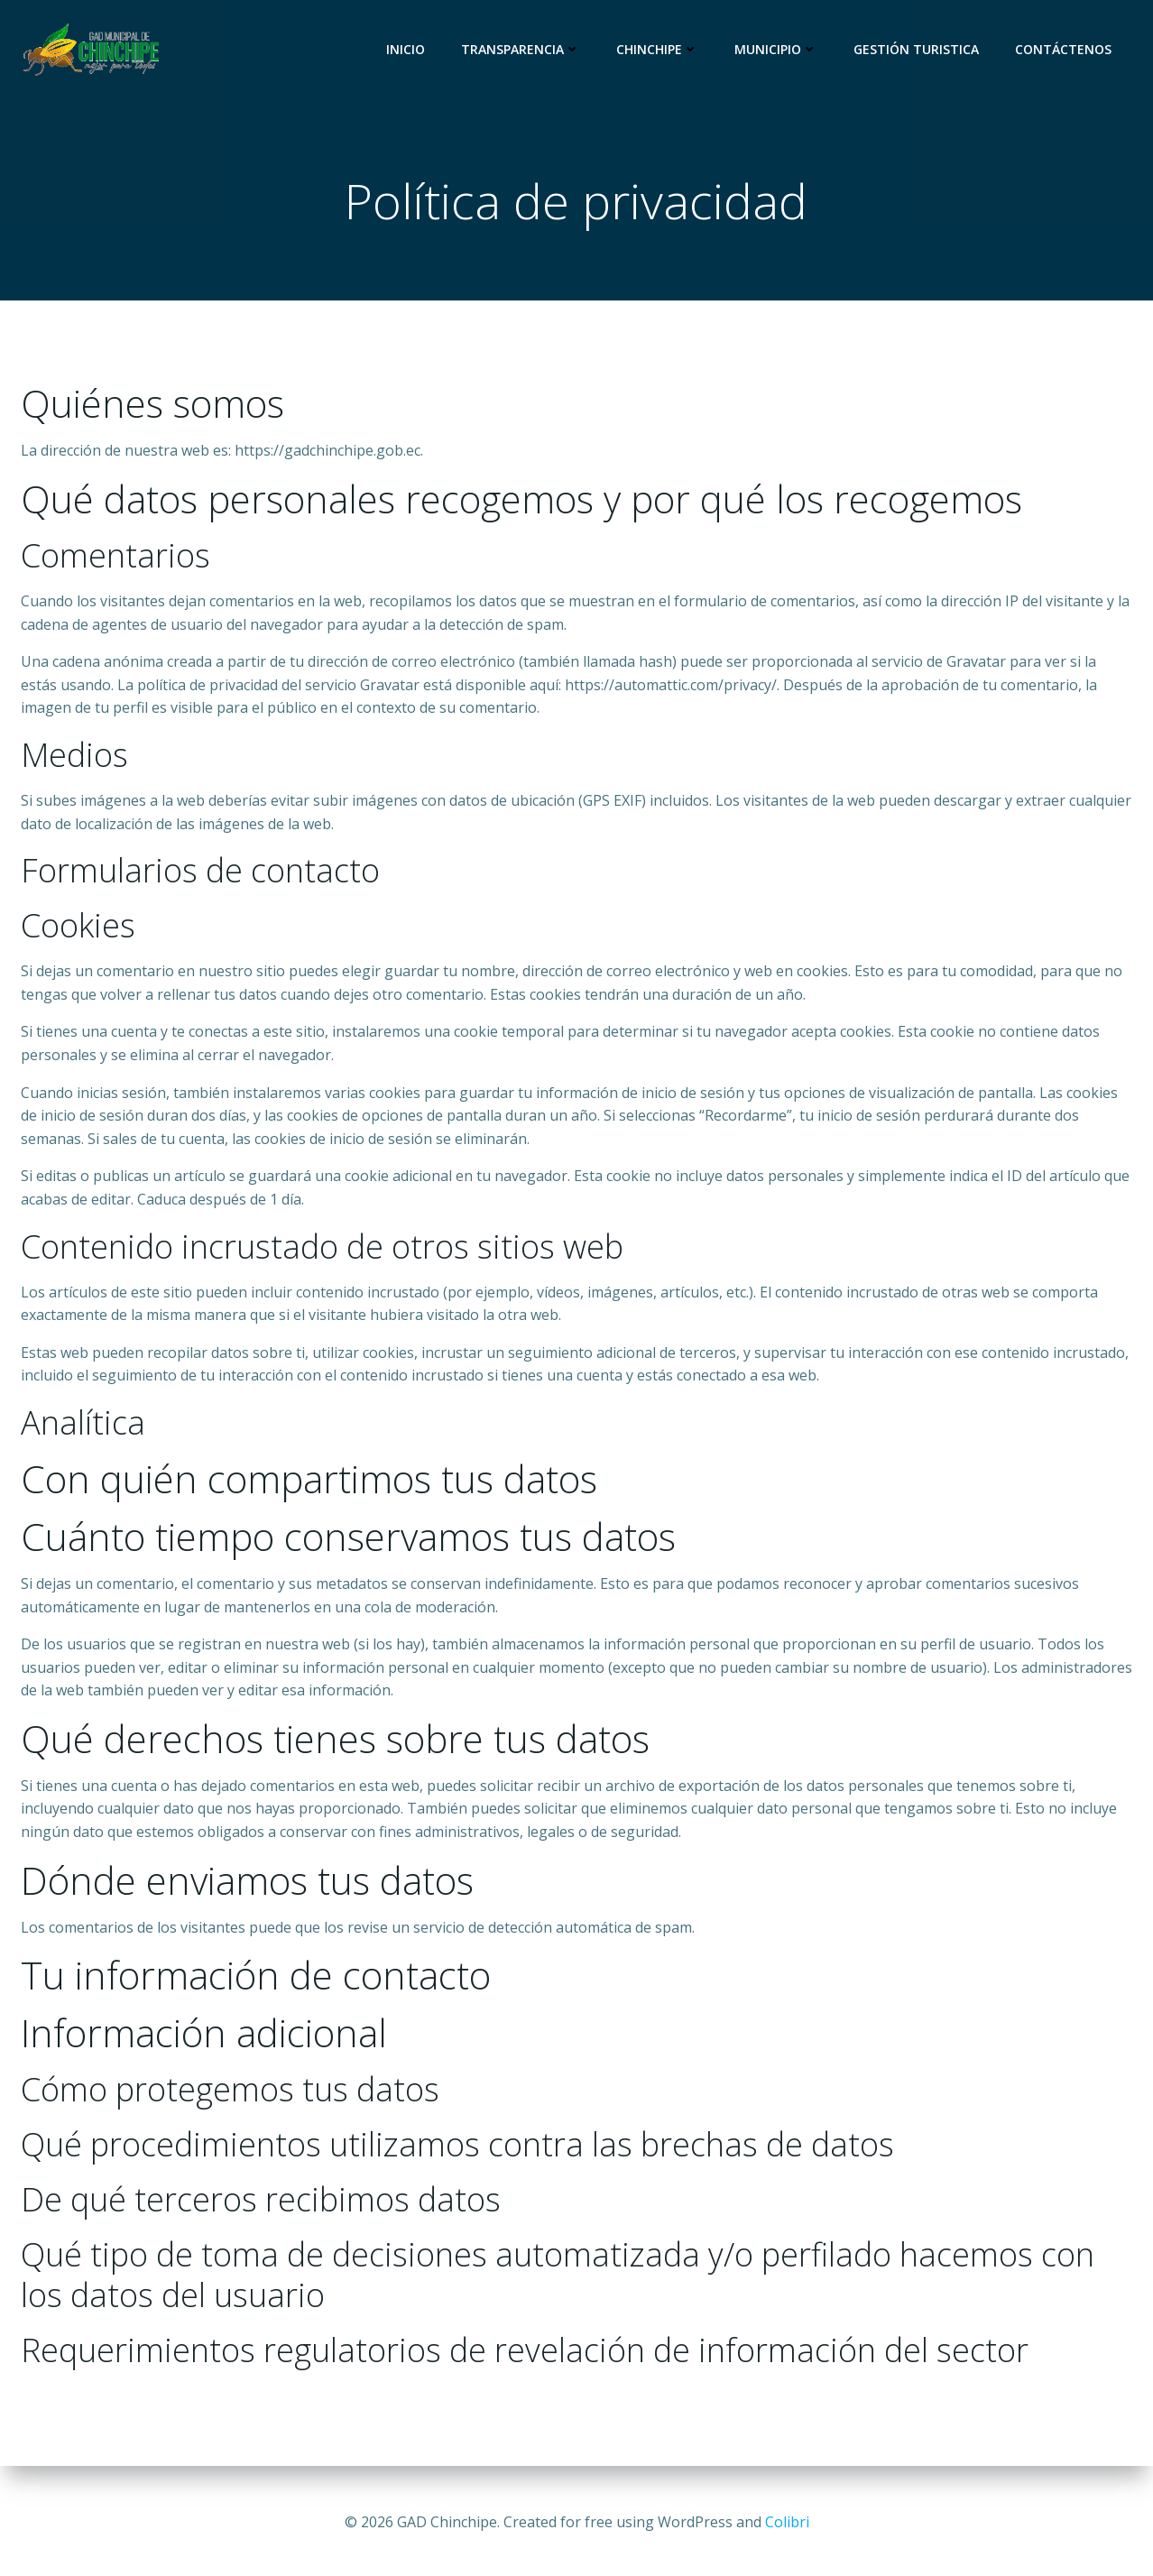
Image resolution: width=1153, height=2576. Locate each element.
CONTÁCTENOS (1066, 49)
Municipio (778, 49)
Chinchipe (660, 49)
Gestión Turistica (919, 49)
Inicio (408, 49)
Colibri (787, 2522)
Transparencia (523, 49)
